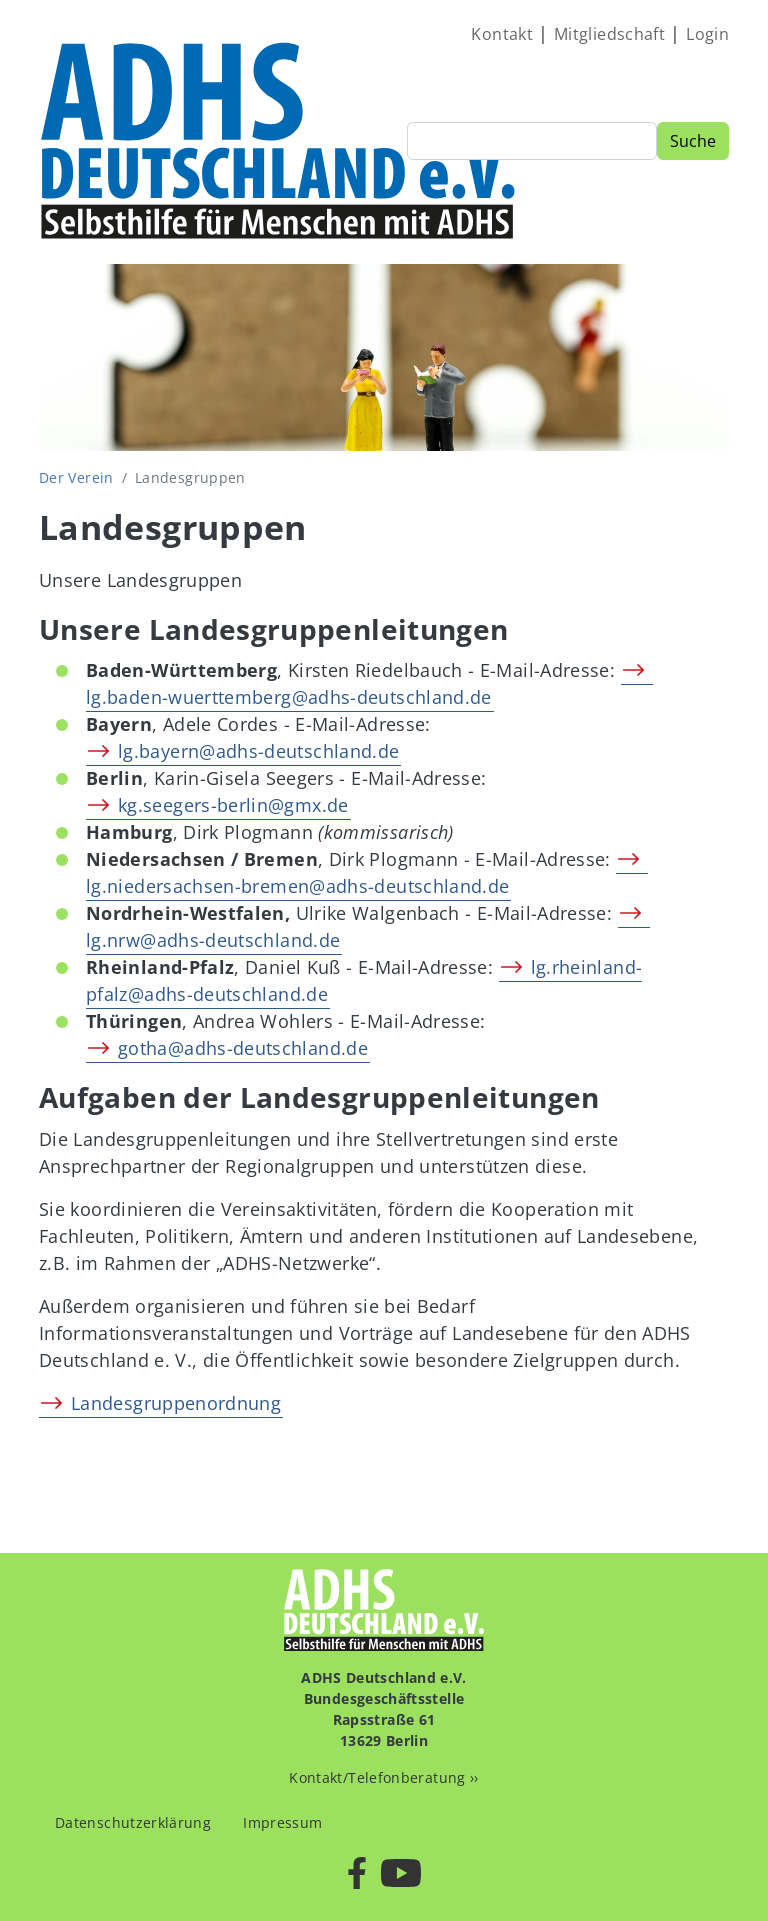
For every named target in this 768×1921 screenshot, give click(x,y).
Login (707, 34)
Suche (693, 141)
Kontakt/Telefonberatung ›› (383, 1777)
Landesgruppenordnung (176, 1403)
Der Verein (76, 477)
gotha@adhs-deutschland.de (243, 1048)
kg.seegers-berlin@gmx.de (233, 805)
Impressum (282, 1822)
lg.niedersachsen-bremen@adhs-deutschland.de (297, 886)
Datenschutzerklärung (133, 1822)
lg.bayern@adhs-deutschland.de (258, 751)
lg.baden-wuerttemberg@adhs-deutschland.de (289, 697)
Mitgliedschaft (609, 34)
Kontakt (502, 34)
